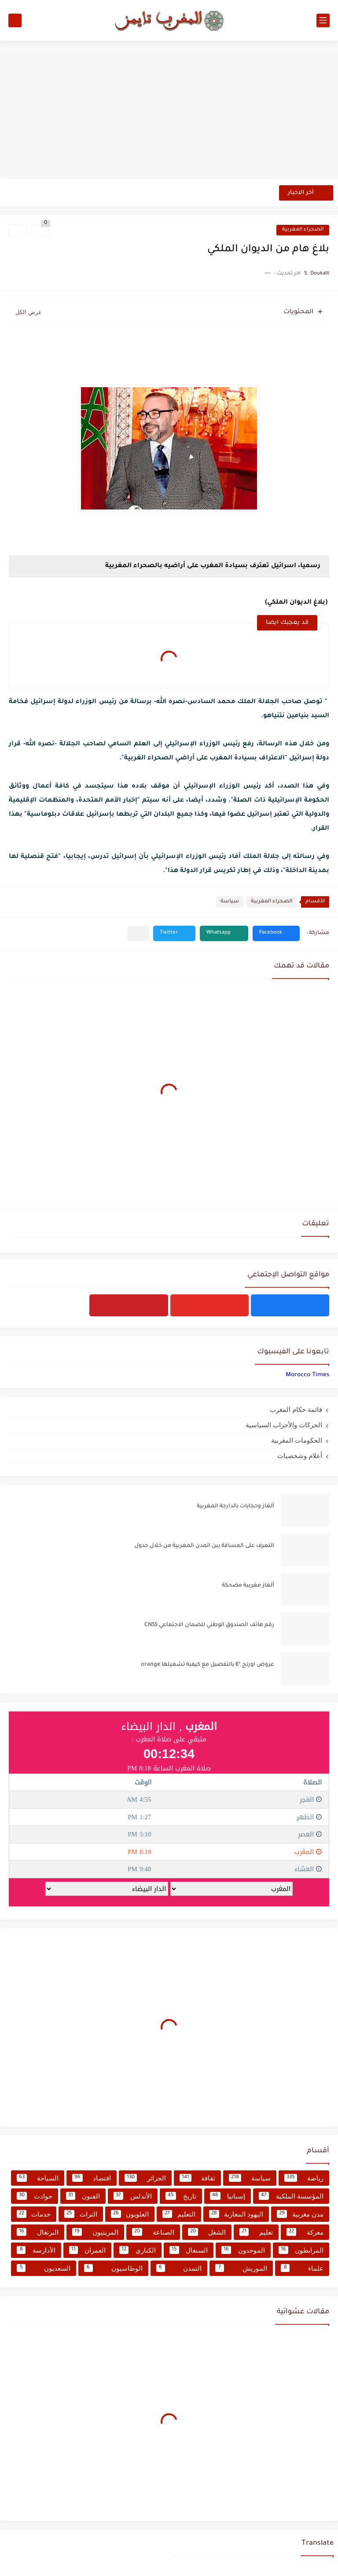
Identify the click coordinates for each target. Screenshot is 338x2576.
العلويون (130, 2214)
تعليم (256, 2232)
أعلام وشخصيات (299, 1455)
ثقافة (198, 2178)
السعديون (43, 2268)
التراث (80, 2214)
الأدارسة (36, 2250)
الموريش (241, 2268)
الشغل (207, 2232)
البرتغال (38, 2232)
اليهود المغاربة (236, 2214)
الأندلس (133, 2196)
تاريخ (180, 2196)
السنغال (188, 2250)
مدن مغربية (300, 2214)
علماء (302, 2268)
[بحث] (15, 20)
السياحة (38, 2178)
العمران (87, 2250)
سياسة (229, 902)
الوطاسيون (113, 2268)
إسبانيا (228, 2196)
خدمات (34, 2214)
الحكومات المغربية (296, 1440)
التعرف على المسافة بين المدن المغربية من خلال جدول (204, 1546)
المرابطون (301, 2250)
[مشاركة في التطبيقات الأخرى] (138, 933)
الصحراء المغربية (302, 230)
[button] (276, 933)
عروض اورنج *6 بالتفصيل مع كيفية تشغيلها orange (207, 1665)
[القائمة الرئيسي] (323, 20)
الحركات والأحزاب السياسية (284, 1425)
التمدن (179, 2268)
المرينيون (95, 2232)
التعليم (178, 2214)
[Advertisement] (169, 110)
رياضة (303, 2178)
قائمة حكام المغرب (296, 1409)
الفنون (83, 2196)
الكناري (137, 2250)
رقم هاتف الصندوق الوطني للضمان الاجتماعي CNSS (209, 1625)
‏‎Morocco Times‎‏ (307, 1375)
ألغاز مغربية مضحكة (248, 1586)
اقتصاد (91, 2178)
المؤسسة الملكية (291, 2196)
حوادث (34, 2196)
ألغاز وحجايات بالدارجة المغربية (235, 1506)
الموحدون (243, 2250)
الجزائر (145, 2178)
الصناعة (153, 2232)
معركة (305, 2232)
